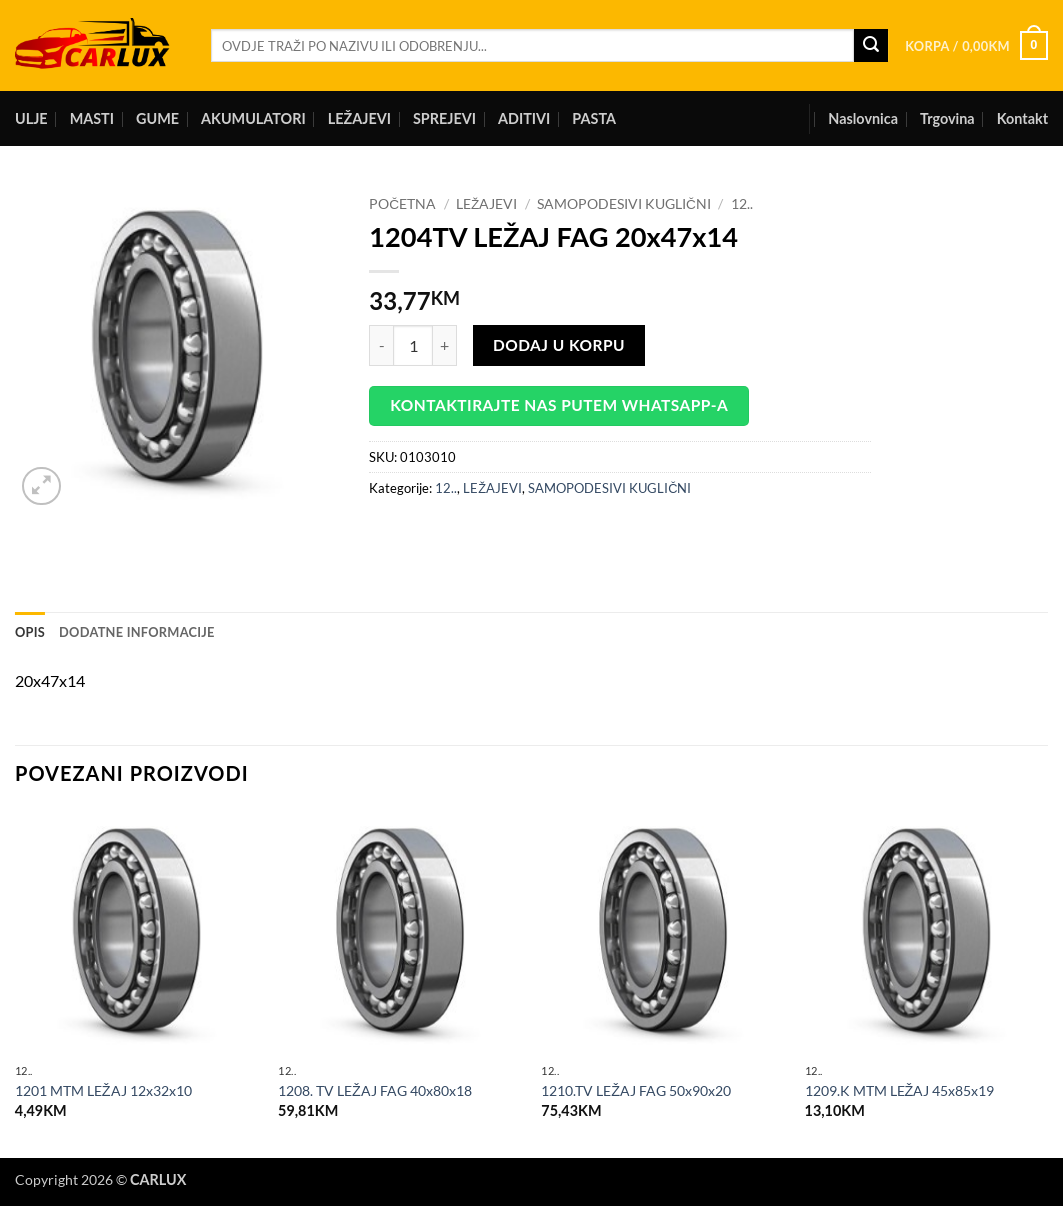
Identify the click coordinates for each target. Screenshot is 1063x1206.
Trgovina (947, 118)
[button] (976, 46)
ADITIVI (524, 118)
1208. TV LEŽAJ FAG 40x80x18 (375, 1090)
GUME (157, 118)
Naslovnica (863, 118)
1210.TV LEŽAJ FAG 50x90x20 (636, 1090)
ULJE (31, 118)
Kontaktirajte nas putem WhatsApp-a (559, 405)
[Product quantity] (413, 345)
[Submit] (871, 46)
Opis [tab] (30, 632)
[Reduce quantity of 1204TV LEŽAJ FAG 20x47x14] (381, 345)
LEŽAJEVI (359, 118)
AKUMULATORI (253, 118)
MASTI (92, 118)
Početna (402, 204)
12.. (742, 204)
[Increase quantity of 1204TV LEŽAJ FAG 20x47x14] (445, 345)
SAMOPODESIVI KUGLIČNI (624, 204)
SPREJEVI (444, 118)
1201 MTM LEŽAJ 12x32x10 (103, 1090)
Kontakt (1022, 118)
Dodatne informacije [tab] (137, 632)
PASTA (594, 118)
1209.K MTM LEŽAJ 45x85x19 (900, 1090)
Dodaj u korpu (559, 345)
